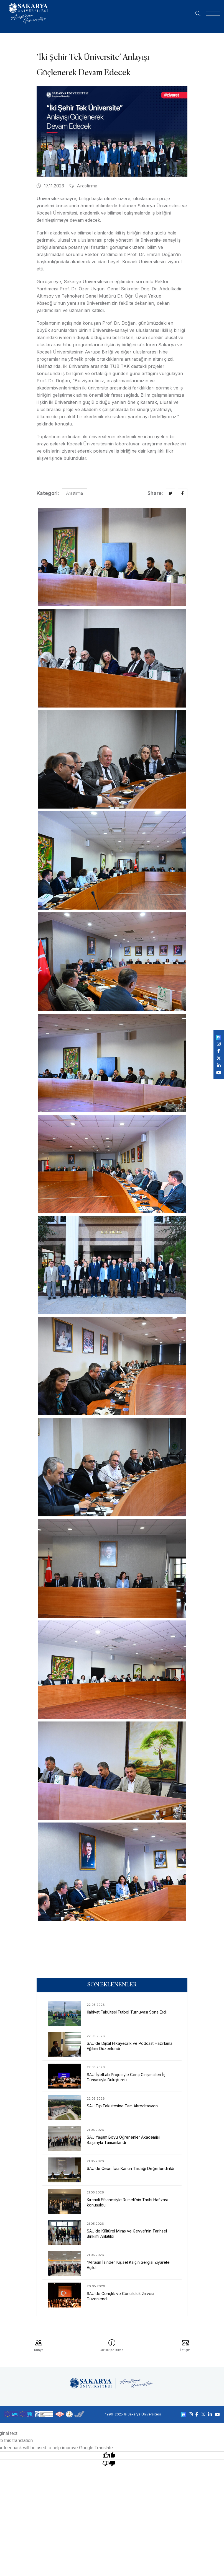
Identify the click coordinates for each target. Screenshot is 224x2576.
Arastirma (83, 186)
